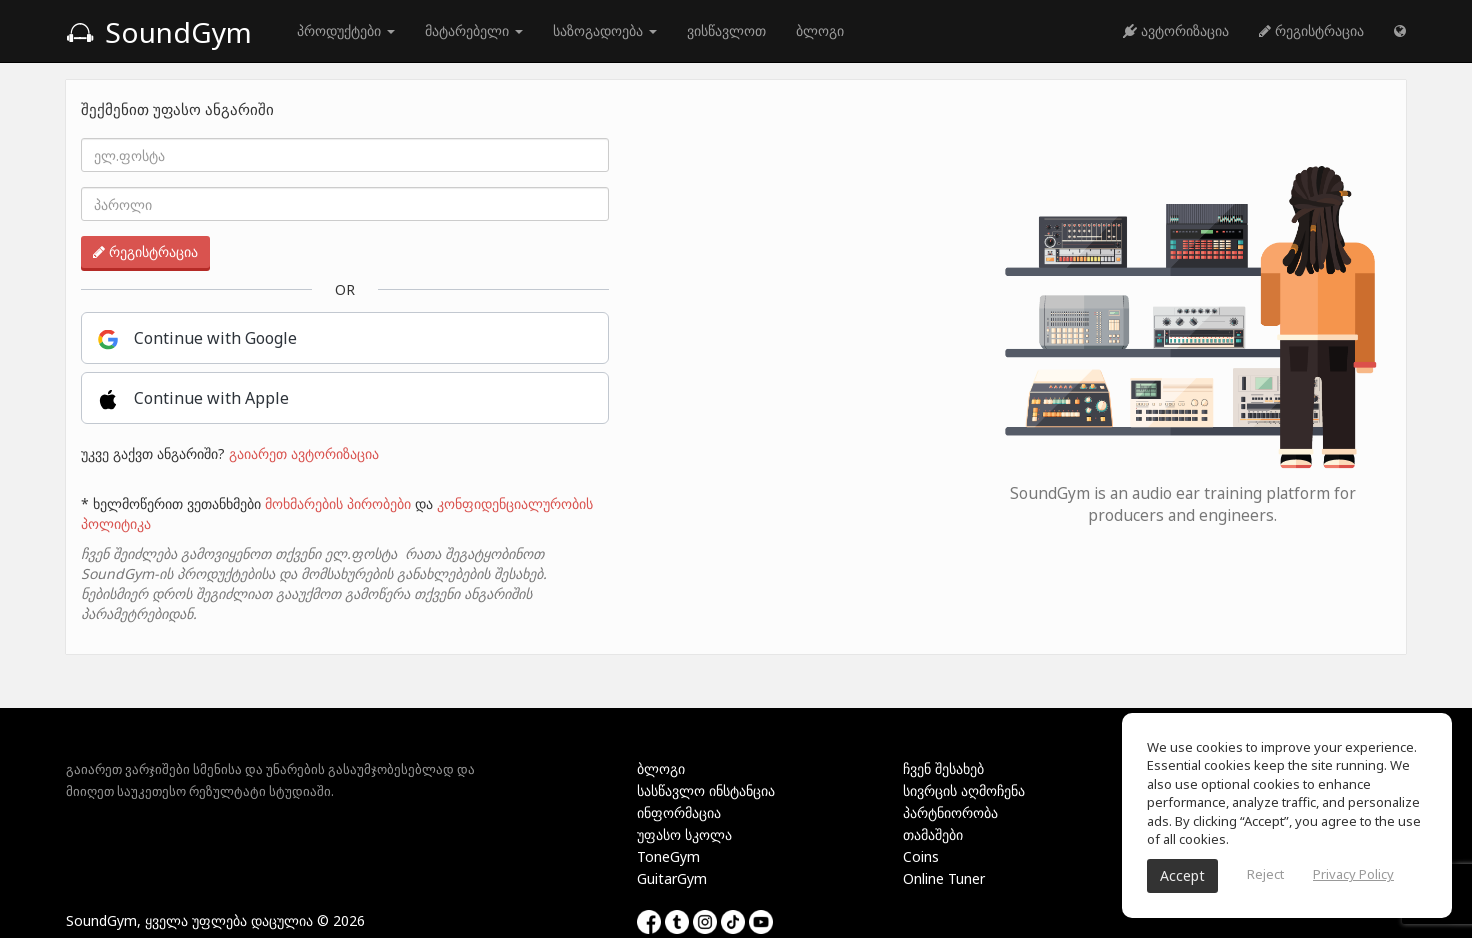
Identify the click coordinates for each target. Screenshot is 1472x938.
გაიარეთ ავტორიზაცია (304, 453)
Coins (921, 856)
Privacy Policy (1353, 874)
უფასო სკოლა (684, 834)
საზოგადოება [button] (605, 30)
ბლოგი (820, 30)
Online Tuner (944, 878)
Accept (1182, 875)
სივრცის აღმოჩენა (964, 790)
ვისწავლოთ (726, 30)
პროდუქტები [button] (346, 30)
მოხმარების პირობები (338, 503)
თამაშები (933, 834)
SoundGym (159, 32)
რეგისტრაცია (1311, 30)
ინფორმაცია (679, 812)
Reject (1265, 874)
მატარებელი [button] (474, 30)
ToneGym (668, 856)
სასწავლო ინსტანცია (706, 790)
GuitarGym (672, 878)
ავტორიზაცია (1176, 30)
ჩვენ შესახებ (943, 768)
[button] (1400, 31)
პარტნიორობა (950, 812)
